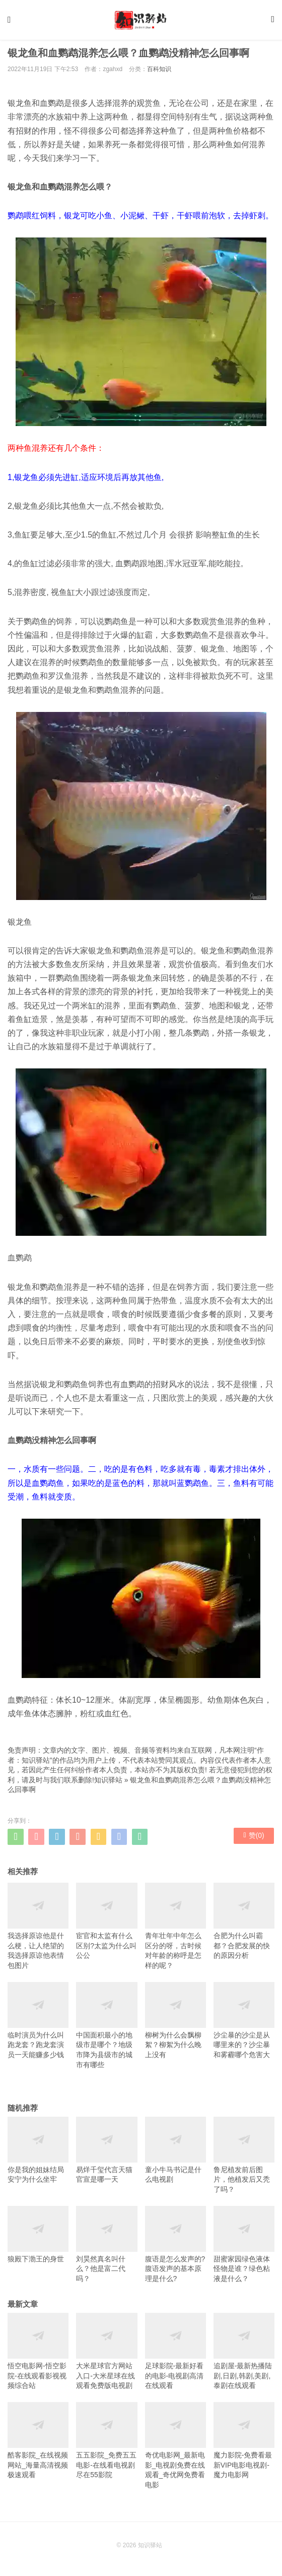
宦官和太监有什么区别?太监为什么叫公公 (106, 1924)
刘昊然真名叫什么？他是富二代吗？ (106, 2247)
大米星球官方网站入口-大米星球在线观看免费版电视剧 (106, 2354)
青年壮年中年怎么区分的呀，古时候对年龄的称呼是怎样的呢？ (175, 1929)
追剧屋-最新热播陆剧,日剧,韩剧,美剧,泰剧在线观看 (244, 2354)
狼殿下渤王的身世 (38, 2237)
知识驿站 (108, 1783)
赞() (254, 1840)
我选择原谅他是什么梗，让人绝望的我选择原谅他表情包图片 (38, 1929)
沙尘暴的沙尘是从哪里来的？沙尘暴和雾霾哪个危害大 (244, 2023)
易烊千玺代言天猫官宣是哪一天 (106, 2153)
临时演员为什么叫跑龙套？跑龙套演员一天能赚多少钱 (38, 2023)
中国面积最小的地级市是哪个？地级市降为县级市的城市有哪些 (106, 2028)
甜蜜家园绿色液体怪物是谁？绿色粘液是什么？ (244, 2247)
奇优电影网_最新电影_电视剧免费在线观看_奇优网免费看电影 (175, 2449)
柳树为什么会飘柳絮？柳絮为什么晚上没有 (175, 2023)
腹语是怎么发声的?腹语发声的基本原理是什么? (175, 2247)
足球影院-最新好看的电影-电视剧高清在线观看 (175, 2354)
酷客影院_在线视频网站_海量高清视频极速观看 (38, 2444)
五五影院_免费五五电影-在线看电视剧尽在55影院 (106, 2444)
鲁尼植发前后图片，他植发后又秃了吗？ (244, 2158)
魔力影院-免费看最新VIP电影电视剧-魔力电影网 (244, 2444)
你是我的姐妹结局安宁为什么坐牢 (38, 2153)
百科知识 (159, 72)
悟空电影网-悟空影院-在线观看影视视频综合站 (38, 2354)
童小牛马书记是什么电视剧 (175, 2153)
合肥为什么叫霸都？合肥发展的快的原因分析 (244, 1924)
